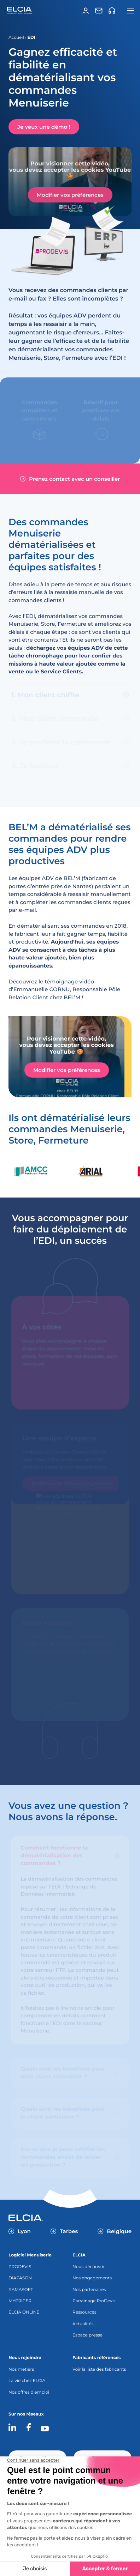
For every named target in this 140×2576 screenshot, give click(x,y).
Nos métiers (21, 2369)
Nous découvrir (88, 2266)
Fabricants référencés (96, 2357)
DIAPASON (20, 2278)
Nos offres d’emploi (28, 2392)
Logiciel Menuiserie (30, 2255)
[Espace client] (85, 10)
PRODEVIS (19, 2266)
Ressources (84, 2312)
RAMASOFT (20, 2289)
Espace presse (87, 2335)
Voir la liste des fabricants (99, 2369)
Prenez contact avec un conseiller (70, 478)
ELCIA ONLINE (23, 2312)
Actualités (83, 2324)
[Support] (112, 10)
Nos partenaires (89, 2289)
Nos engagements (92, 2278)
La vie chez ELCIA (26, 2380)
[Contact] (98, 10)
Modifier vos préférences (70, 195)
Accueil (16, 37)
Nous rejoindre (24, 2357)
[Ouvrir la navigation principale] (130, 10)
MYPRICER (19, 2301)
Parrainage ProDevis (94, 2301)
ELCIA (79, 2255)
